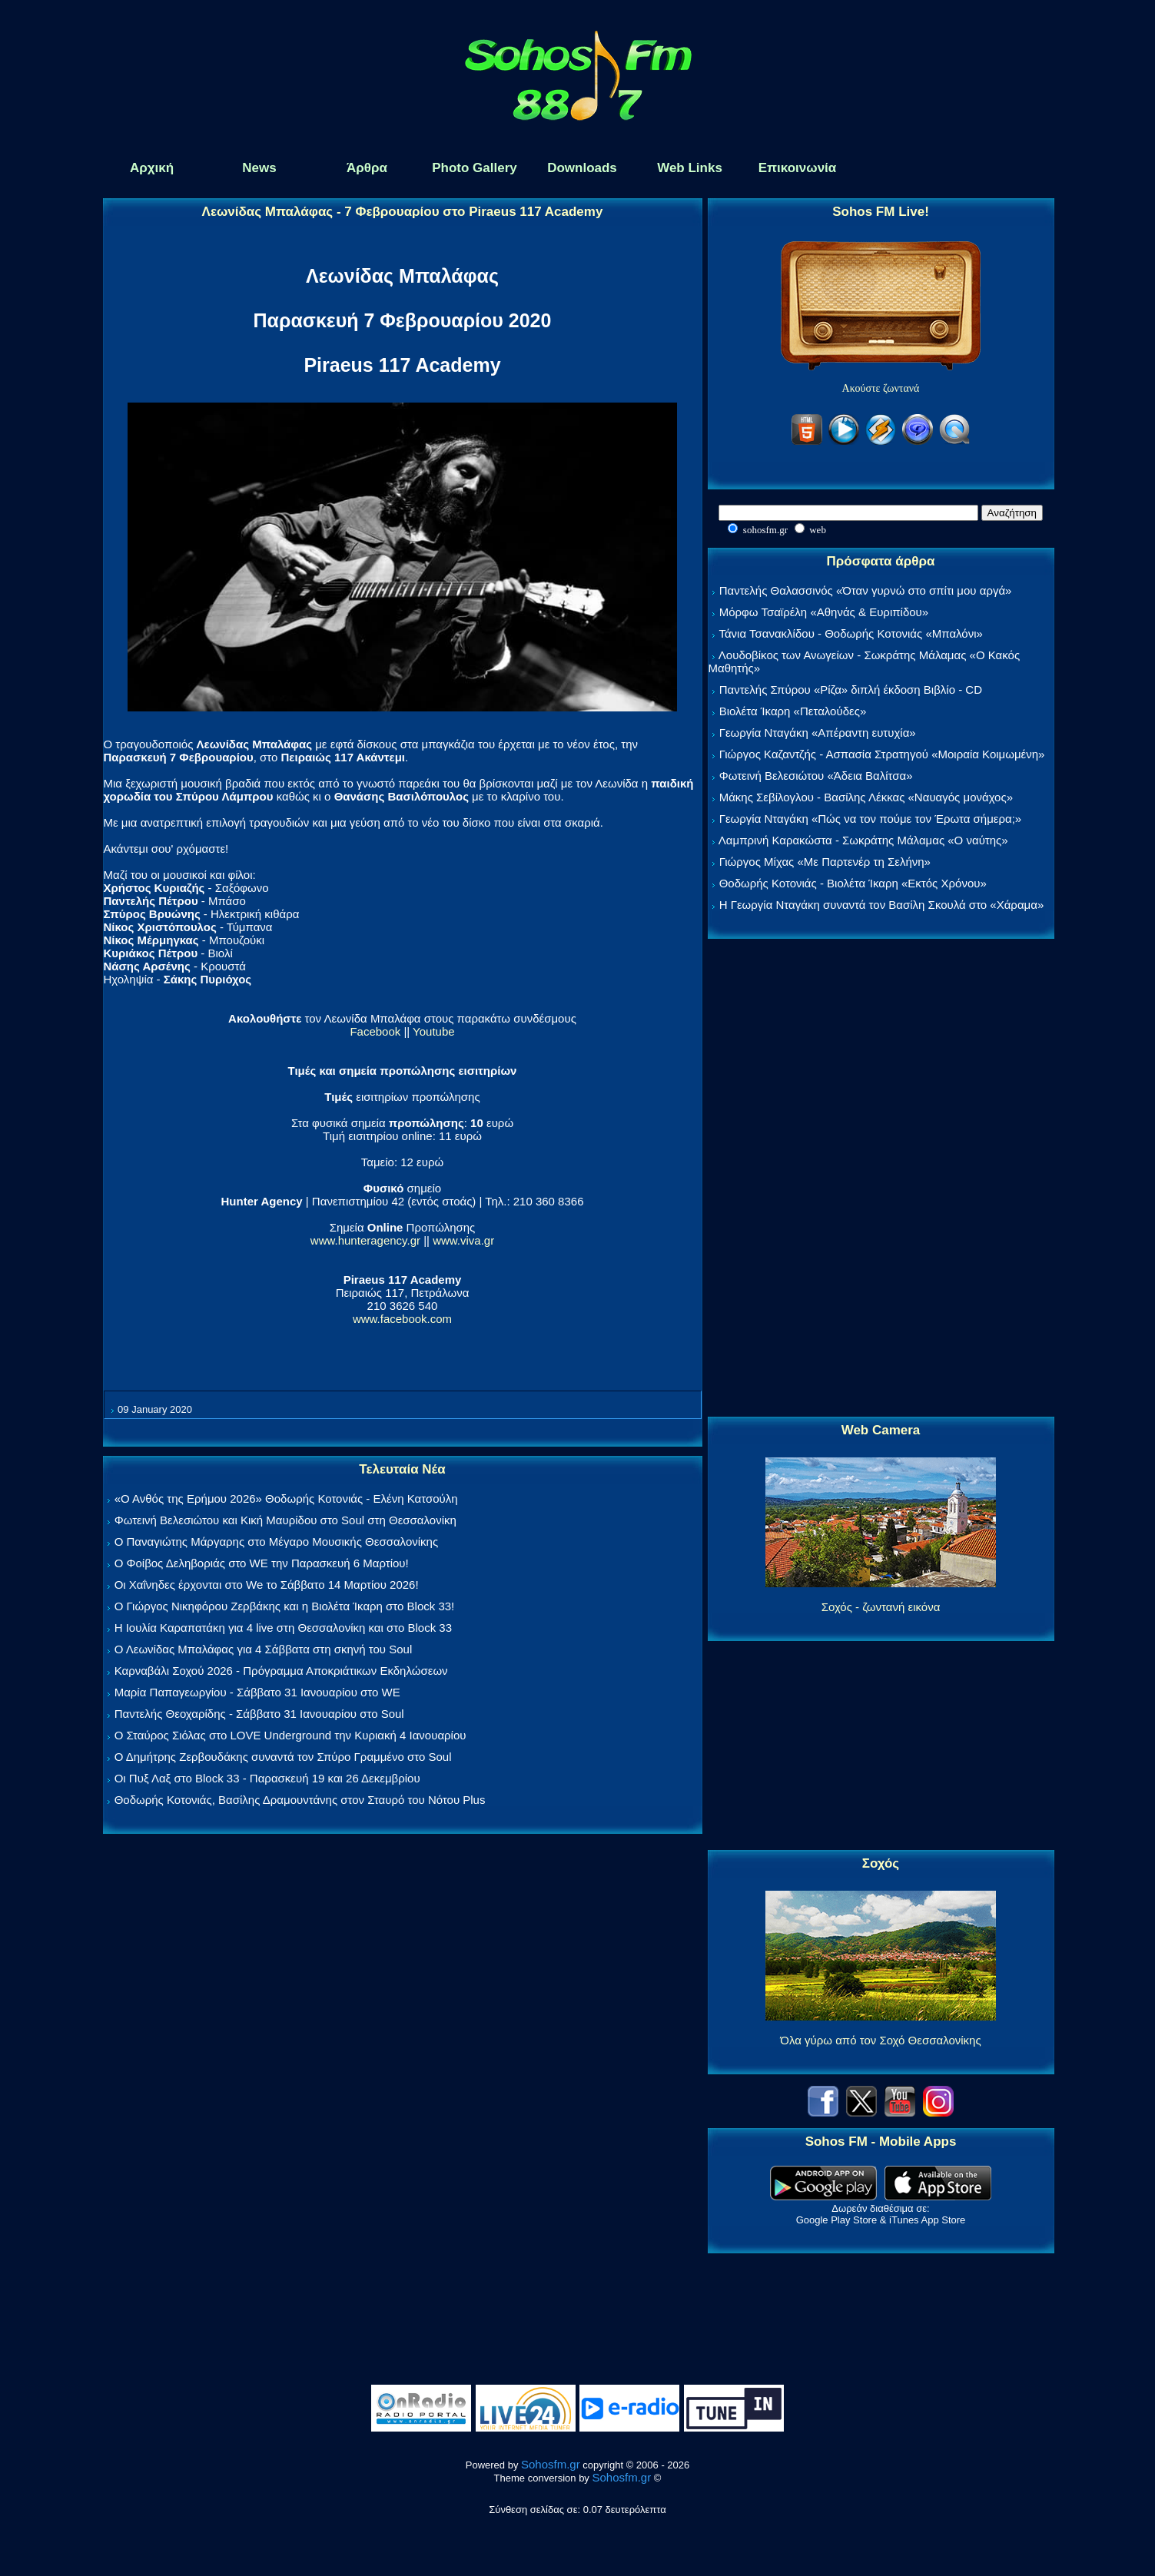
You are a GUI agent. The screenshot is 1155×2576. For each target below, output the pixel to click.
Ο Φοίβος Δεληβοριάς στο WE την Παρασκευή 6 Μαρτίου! (262, 1563)
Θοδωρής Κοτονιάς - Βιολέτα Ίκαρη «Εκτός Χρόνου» (853, 883)
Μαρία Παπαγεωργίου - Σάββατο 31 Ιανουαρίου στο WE (257, 1692)
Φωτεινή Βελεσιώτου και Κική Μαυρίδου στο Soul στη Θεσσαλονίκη (285, 1520)
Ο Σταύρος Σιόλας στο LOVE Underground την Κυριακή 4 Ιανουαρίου (290, 1735)
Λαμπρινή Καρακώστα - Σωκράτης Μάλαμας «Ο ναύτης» (863, 840)
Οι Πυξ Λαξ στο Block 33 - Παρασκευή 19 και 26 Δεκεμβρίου (267, 1778)
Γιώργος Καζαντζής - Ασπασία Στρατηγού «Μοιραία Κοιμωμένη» (882, 754)
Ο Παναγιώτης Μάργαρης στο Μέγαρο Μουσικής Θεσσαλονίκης (276, 1541)
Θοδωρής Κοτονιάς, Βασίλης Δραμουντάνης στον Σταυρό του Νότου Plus (300, 1799)
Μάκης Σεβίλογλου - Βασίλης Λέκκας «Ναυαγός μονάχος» (866, 797)
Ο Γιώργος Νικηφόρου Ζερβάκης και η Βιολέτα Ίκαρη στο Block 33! (285, 1606)
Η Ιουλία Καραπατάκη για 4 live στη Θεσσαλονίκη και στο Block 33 (283, 1627)
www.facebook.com (402, 1318)
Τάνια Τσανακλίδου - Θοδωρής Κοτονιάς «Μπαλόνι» (850, 633)
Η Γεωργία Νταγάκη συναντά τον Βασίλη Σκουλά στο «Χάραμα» (881, 904)
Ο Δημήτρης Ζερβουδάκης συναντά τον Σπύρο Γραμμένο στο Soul (283, 1756)
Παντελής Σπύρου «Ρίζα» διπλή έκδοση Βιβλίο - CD (850, 689)
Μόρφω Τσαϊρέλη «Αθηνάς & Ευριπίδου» (823, 611)
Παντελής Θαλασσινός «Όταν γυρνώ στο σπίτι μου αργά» (865, 590)
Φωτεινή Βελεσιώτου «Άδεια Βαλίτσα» (816, 775)
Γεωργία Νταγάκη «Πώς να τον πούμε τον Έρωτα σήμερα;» (870, 818)
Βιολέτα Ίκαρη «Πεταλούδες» (793, 711)
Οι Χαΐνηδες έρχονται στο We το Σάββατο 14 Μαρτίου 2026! (267, 1584)
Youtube (434, 1031)
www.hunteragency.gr (365, 1240)
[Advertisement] (880, 1178)
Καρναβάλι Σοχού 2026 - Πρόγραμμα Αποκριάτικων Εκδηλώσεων (281, 1670)
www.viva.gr (463, 1240)
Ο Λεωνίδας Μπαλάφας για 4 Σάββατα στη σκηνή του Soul (264, 1649)
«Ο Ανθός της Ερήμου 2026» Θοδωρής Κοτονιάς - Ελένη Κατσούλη (286, 1498)
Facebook (375, 1031)
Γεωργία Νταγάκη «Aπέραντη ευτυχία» (817, 732)
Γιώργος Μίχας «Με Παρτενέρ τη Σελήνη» (825, 861)
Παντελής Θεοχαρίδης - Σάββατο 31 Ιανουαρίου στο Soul (259, 1713)
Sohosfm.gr (550, 2464)
